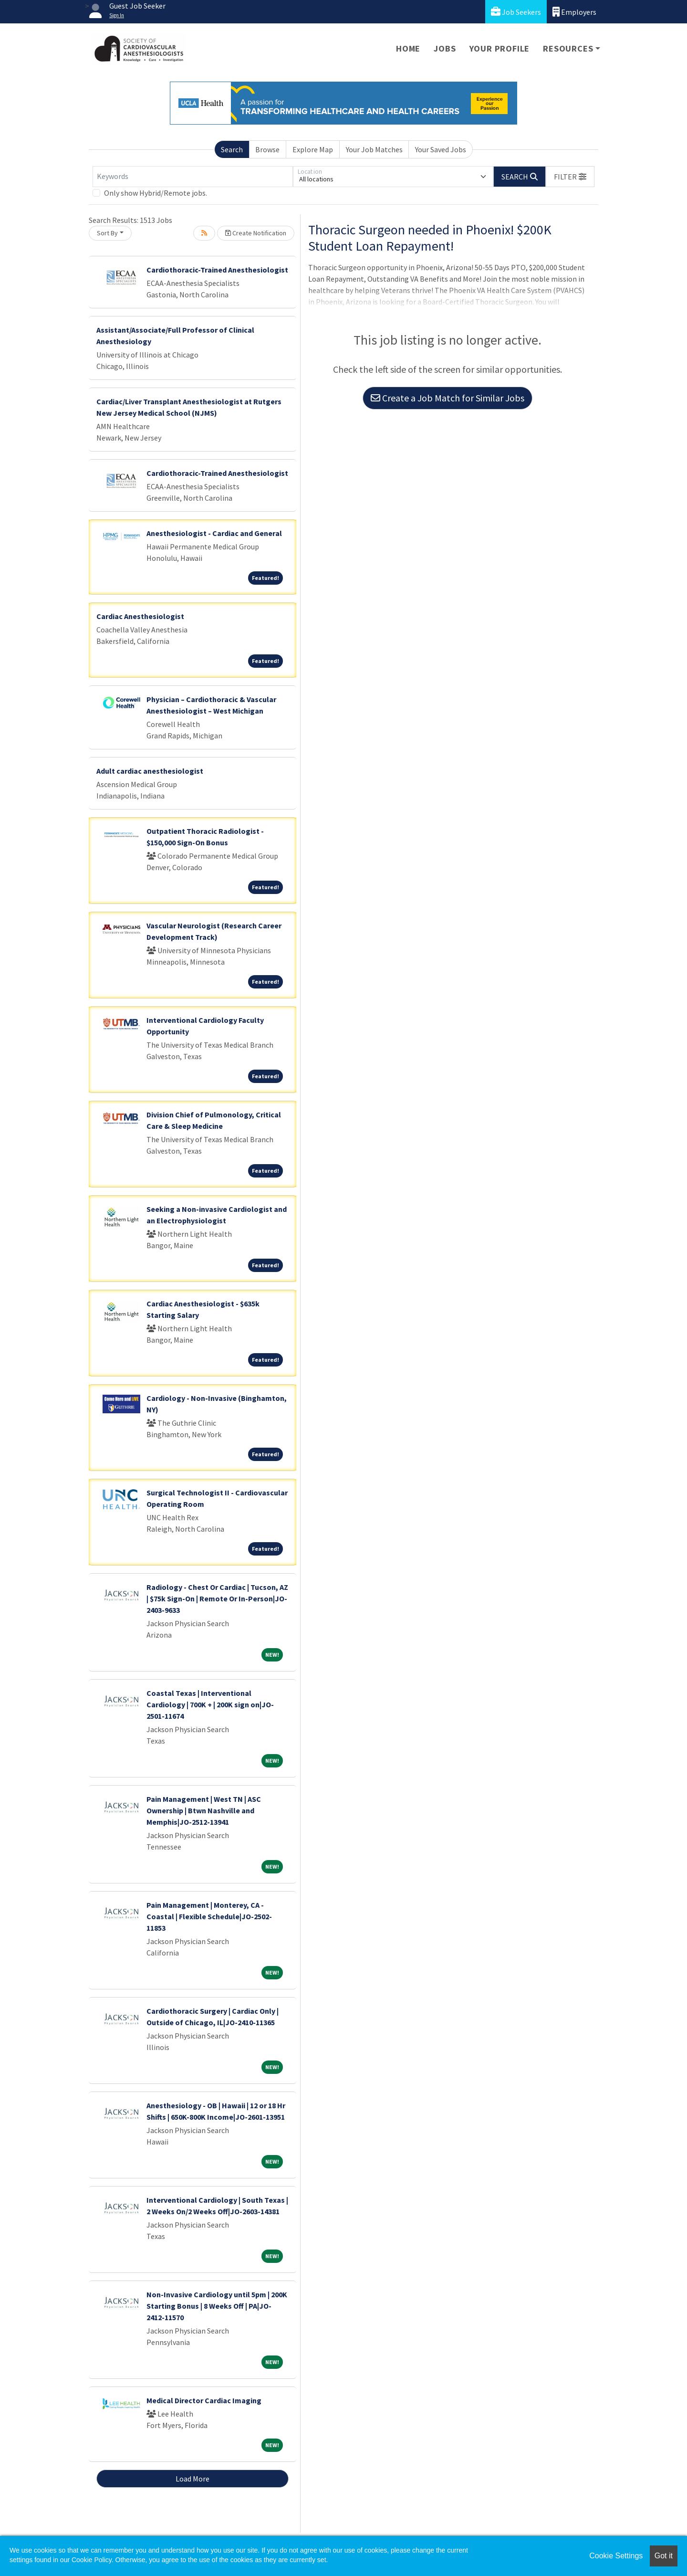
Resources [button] (568, 48)
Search (232, 149)
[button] (570, 176)
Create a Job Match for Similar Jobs (447, 398)
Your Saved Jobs (440, 149)
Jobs (445, 48)
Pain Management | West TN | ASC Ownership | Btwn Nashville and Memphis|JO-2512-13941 (203, 1810)
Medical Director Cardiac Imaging (203, 2400)
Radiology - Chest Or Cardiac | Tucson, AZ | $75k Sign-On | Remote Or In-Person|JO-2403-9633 (217, 1598)
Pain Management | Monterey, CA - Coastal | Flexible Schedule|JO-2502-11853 (209, 1916)
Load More (192, 2478)
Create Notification (255, 233)
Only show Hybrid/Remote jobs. (155, 193)
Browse (267, 149)
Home (408, 48)
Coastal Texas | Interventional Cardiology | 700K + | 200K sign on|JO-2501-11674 (210, 1704)
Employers (574, 12)
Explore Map (312, 149)
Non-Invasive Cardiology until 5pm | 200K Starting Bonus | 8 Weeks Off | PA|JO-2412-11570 (216, 2306)
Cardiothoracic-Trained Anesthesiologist (217, 269)
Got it (664, 2556)
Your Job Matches (374, 149)
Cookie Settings (616, 2556)
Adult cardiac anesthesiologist (149, 771)
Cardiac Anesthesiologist (140, 616)
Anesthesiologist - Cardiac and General (214, 533)
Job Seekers (516, 12)
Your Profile (499, 48)
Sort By (107, 233)
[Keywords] (193, 176)
